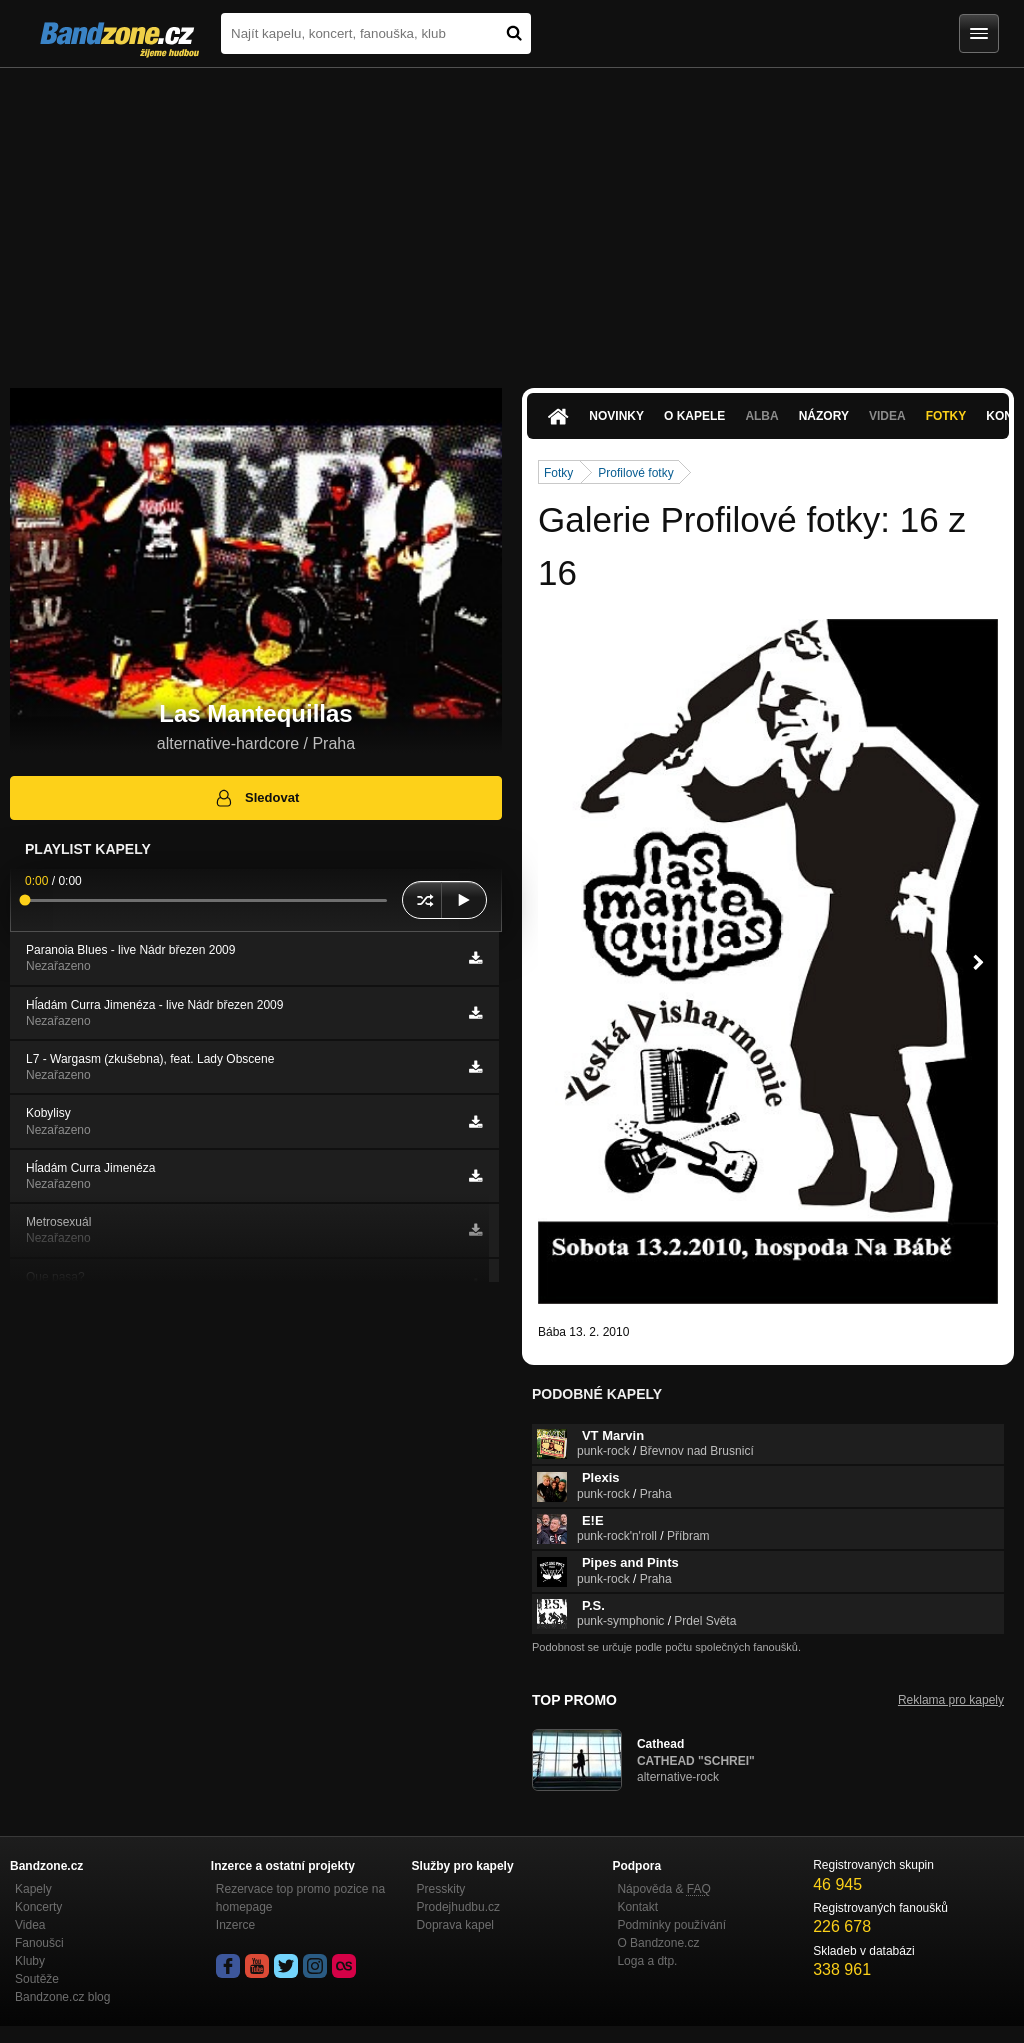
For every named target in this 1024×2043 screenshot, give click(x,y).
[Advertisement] (512, 218)
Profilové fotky (635, 473)
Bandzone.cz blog (62, 1997)
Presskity (441, 1889)
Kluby (30, 1961)
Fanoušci (39, 1943)
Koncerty (38, 1907)
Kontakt (637, 1907)
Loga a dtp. (647, 1961)
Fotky (946, 416)
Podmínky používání (671, 1925)
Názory (824, 416)
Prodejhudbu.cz (458, 1907)
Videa (887, 416)
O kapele (694, 416)
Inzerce (235, 1925)
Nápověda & (663, 1889)
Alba (761, 416)
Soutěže (37, 1979)
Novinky (616, 416)
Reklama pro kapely (951, 1700)
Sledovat (256, 798)
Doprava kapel (455, 1925)
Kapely (33, 1889)
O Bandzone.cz (658, 1943)
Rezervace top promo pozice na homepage (300, 1898)
